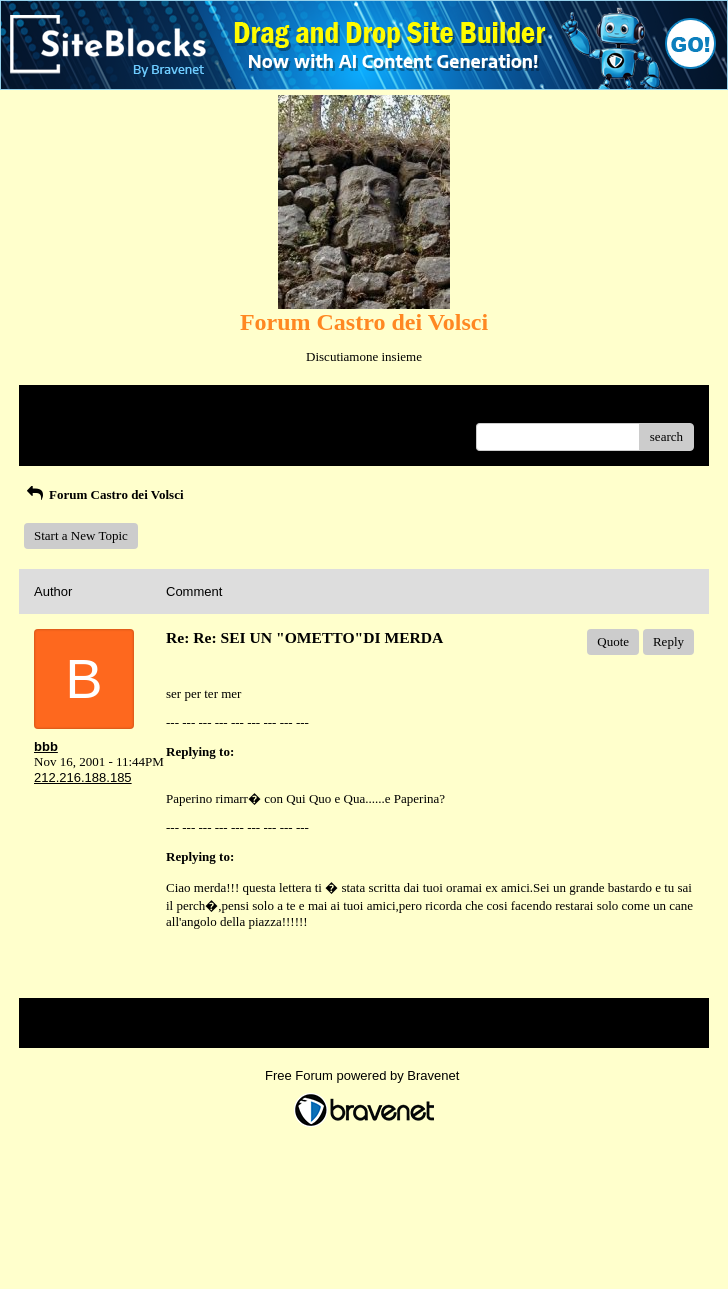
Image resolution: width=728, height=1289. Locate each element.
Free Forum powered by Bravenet (364, 1075)
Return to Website (80, 407)
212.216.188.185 (83, 777)
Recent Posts (67, 430)
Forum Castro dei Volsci (104, 494)
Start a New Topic (81, 535)
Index (159, 407)
